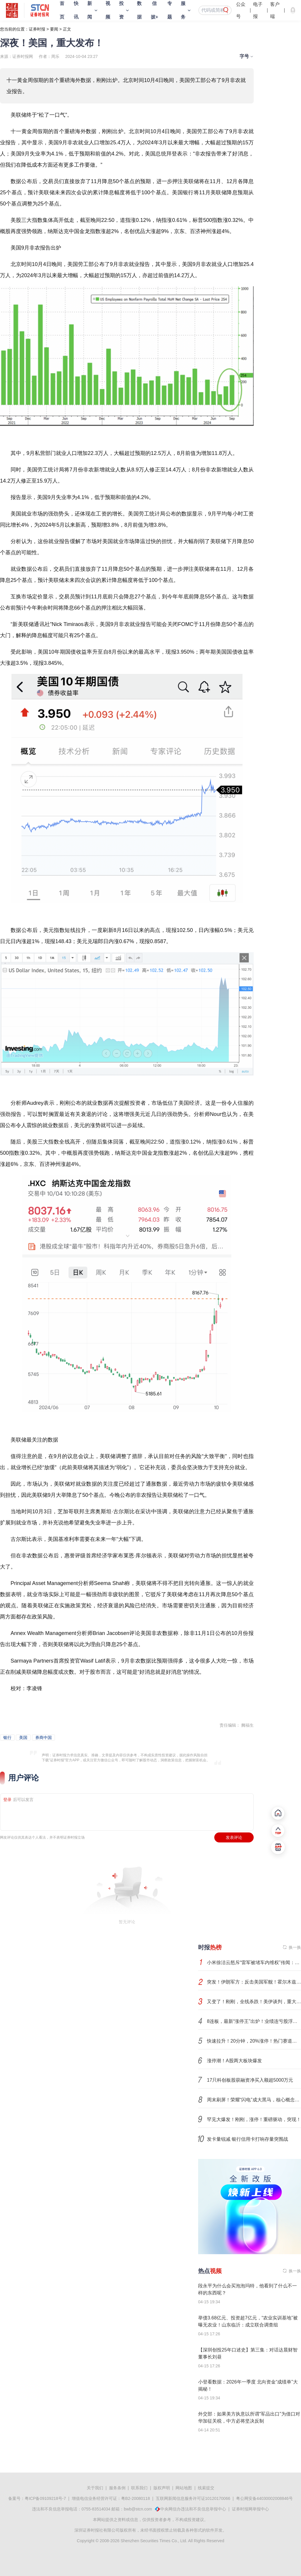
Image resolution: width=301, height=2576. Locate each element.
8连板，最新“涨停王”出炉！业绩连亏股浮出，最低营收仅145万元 (254, 2021)
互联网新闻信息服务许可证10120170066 (193, 2498)
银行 (7, 1737)
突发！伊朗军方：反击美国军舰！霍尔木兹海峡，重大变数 (254, 1981)
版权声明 (161, 2487)
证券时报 (37, 29)
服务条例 (117, 2487)
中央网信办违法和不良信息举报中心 (193, 2509)
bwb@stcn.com (138, 2509)
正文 (67, 29)
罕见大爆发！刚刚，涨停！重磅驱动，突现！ (254, 2119)
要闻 (54, 29)
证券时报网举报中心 (250, 2509)
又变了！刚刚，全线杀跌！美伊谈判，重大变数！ (254, 2001)
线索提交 (206, 2487)
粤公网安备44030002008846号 (264, 2498)
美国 (23, 1737)
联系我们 (139, 2487)
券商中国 (43, 1737)
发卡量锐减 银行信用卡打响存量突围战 (247, 2139)
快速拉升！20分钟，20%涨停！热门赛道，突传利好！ (254, 2040)
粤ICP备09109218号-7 (45, 2498)
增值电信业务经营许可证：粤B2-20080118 (111, 2498)
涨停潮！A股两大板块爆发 (234, 2060)
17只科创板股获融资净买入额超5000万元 (250, 2080)
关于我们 (95, 2487)
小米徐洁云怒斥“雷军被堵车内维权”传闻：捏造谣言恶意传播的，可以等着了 (254, 1962)
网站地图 (183, 2487)
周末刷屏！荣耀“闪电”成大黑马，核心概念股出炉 (254, 2099)
